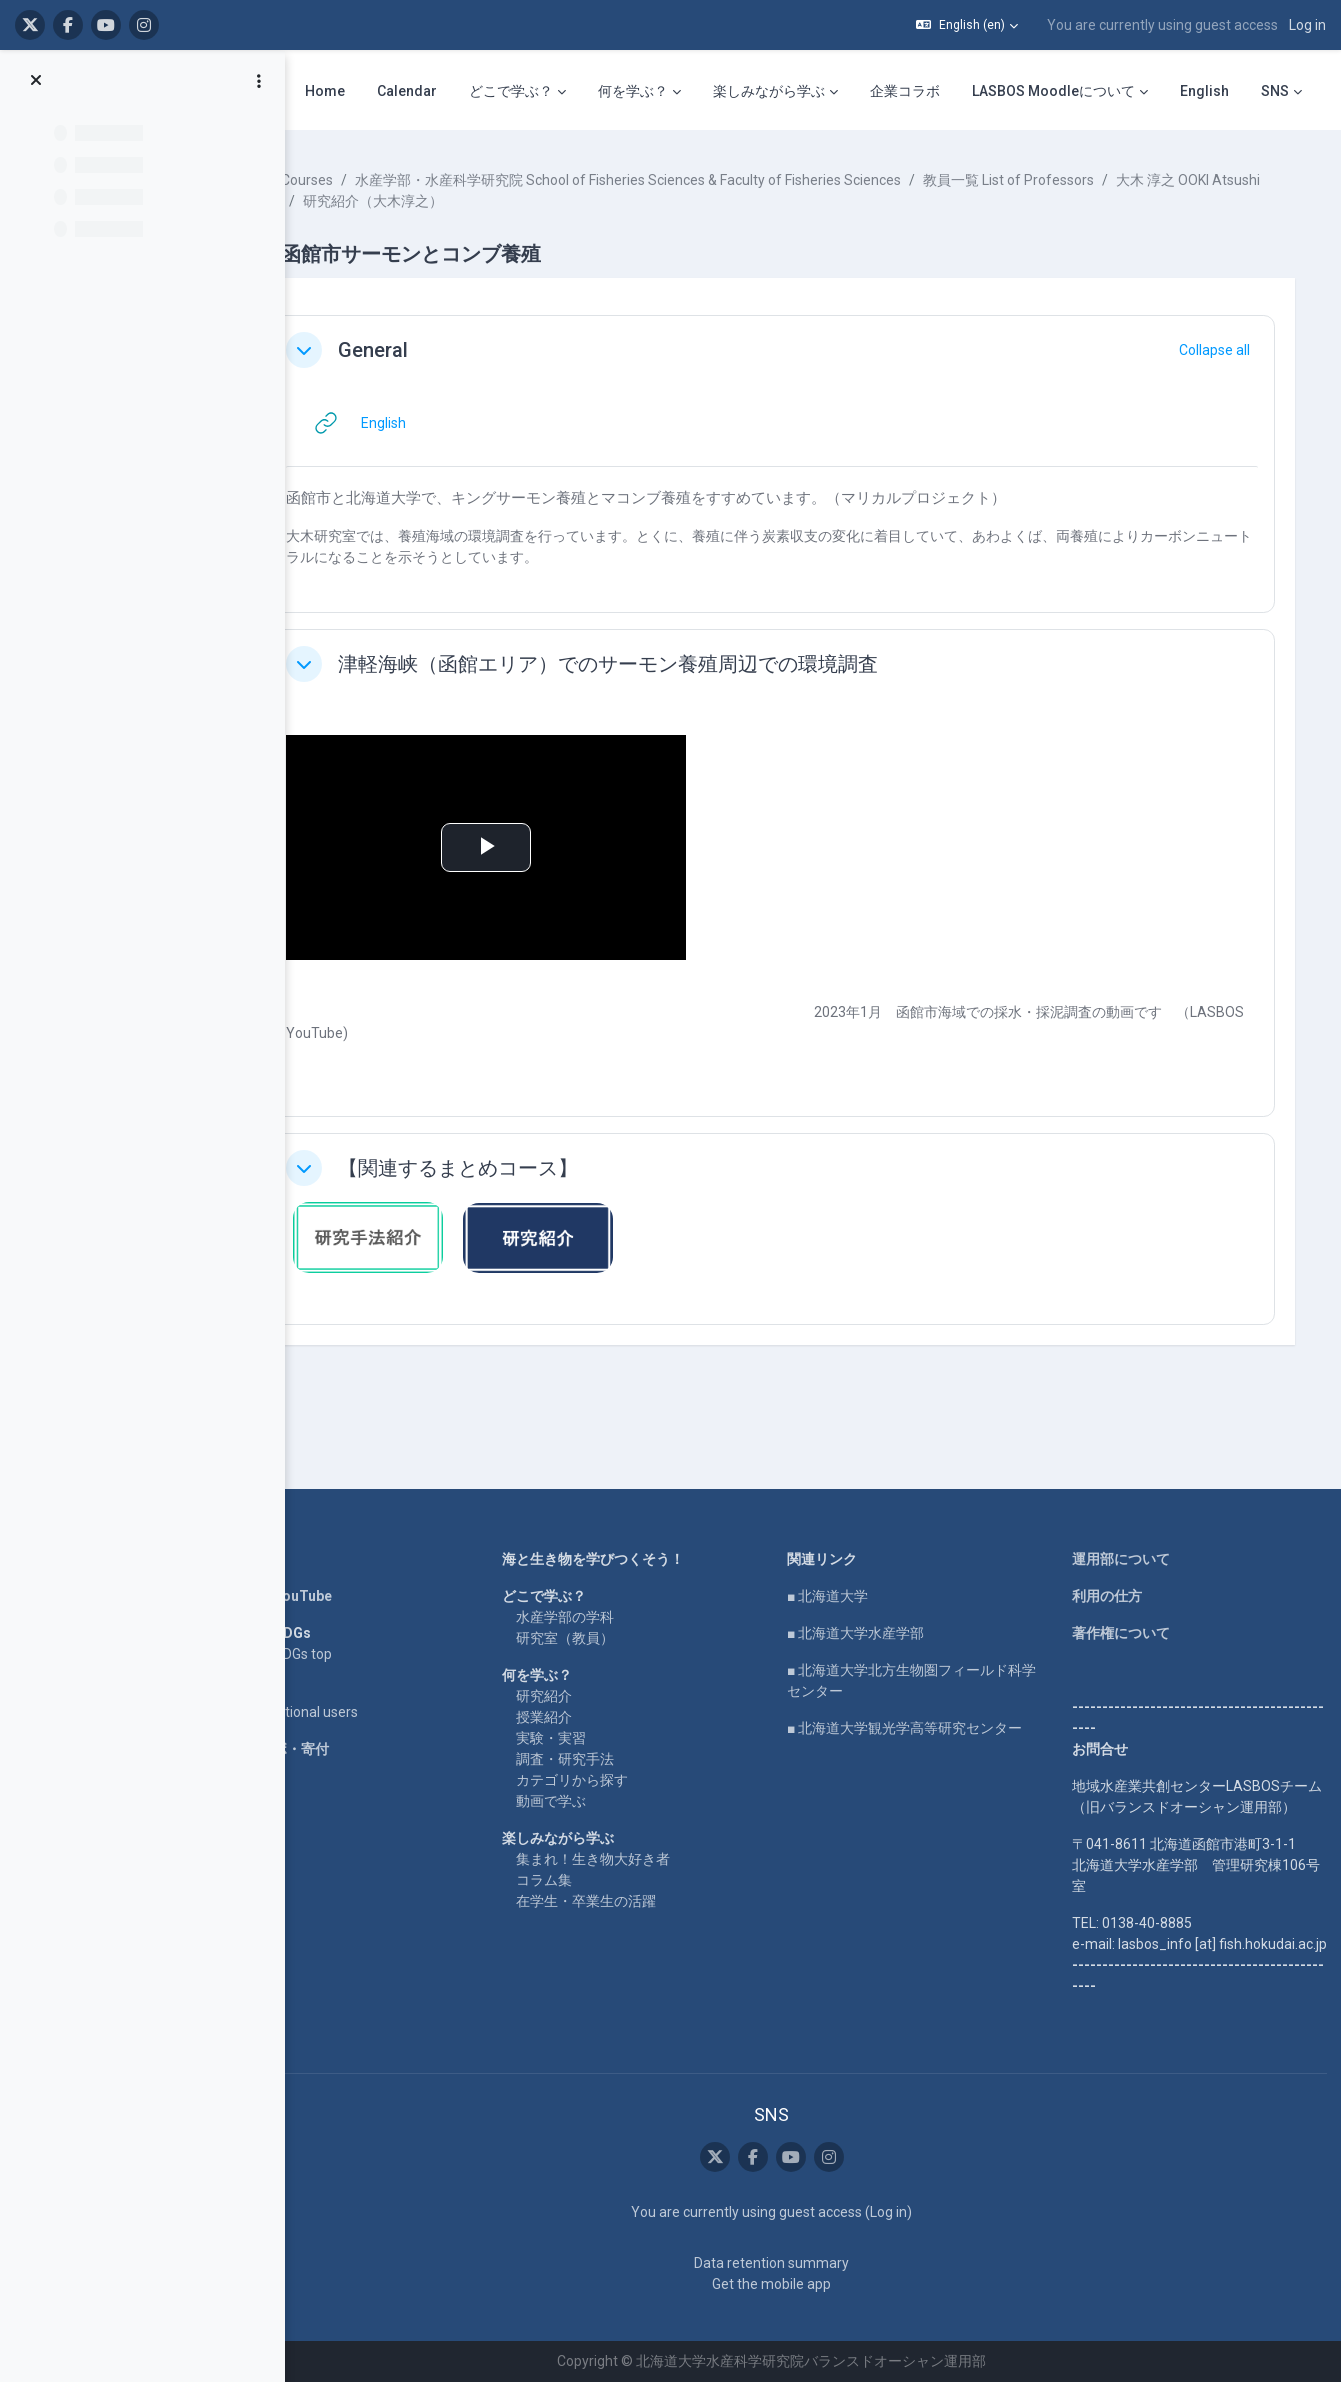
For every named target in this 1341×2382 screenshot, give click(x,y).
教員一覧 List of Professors (1068, 180)
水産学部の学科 (603, 1575)
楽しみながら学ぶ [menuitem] (769, 91)
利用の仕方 (1119, 1554)
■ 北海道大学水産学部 (880, 1591)
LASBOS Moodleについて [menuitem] (1053, 91)
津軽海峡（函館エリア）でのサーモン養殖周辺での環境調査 (668, 664)
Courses (367, 180)
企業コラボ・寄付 (324, 1707)
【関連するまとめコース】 (518, 1168)
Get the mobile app (797, 2284)
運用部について (1133, 1517)
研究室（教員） (603, 1596)
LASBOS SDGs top (325, 1612)
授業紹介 (582, 1675)
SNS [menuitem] (1275, 91)
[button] (967, 25)
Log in (1307, 25)
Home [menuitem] (325, 91)
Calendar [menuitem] (407, 91)
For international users (338, 1670)
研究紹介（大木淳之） (599, 201)
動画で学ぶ (589, 1759)
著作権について (1133, 1591)
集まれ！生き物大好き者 (631, 1817)
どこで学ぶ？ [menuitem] (511, 91)
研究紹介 (582, 1654)
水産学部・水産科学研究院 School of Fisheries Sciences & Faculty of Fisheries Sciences (688, 180)
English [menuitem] (1204, 91)
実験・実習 (589, 1696)
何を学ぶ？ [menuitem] (633, 91)
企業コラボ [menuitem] (905, 91)
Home (288, 1517)
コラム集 (582, 1838)
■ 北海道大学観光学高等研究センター (929, 1686)
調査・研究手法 (603, 1717)
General (433, 350)
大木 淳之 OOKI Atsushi (435, 201)
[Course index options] (259, 81)
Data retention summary (797, 2263)
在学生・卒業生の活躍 (624, 1859)
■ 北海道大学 (852, 1554)
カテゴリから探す (610, 1738)
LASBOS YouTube (325, 1554)
